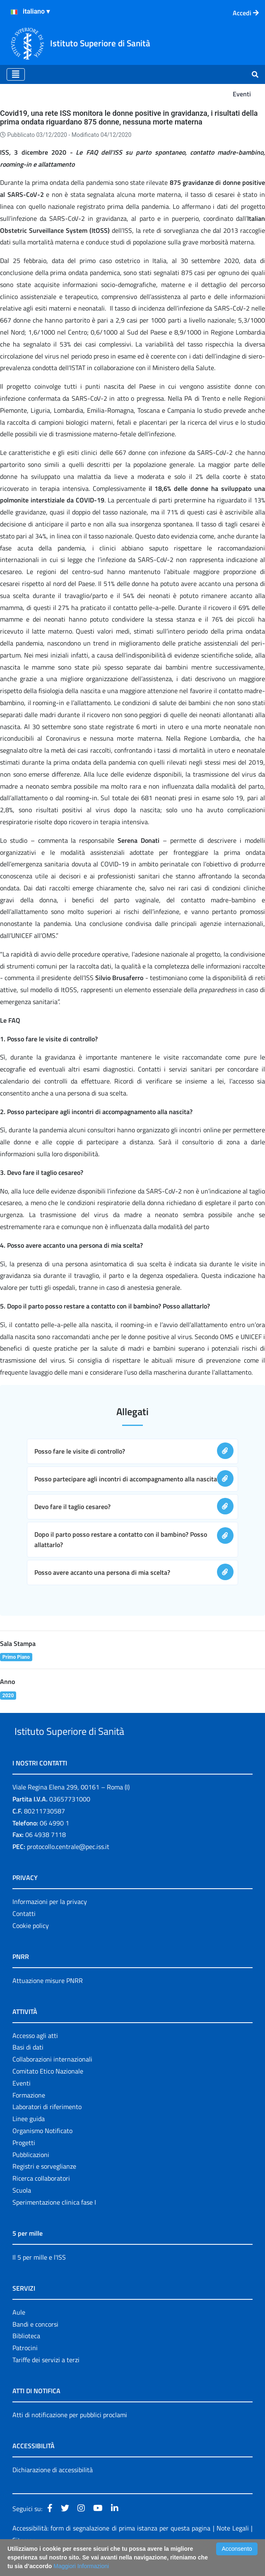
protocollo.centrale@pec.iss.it (68, 1865)
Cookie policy (30, 1944)
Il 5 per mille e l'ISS (39, 2276)
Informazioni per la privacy (49, 1920)
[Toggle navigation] (16, 74)
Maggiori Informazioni (81, 2566)
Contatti (24, 1932)
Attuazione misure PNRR (47, 1999)
